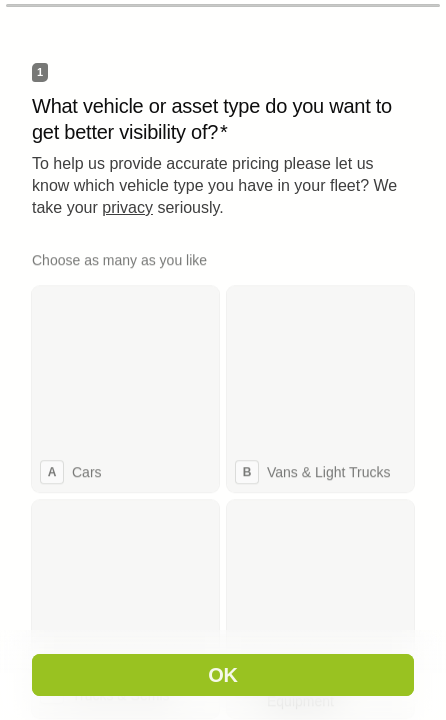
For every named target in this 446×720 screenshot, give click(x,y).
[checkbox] (125, 388)
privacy (127, 207)
